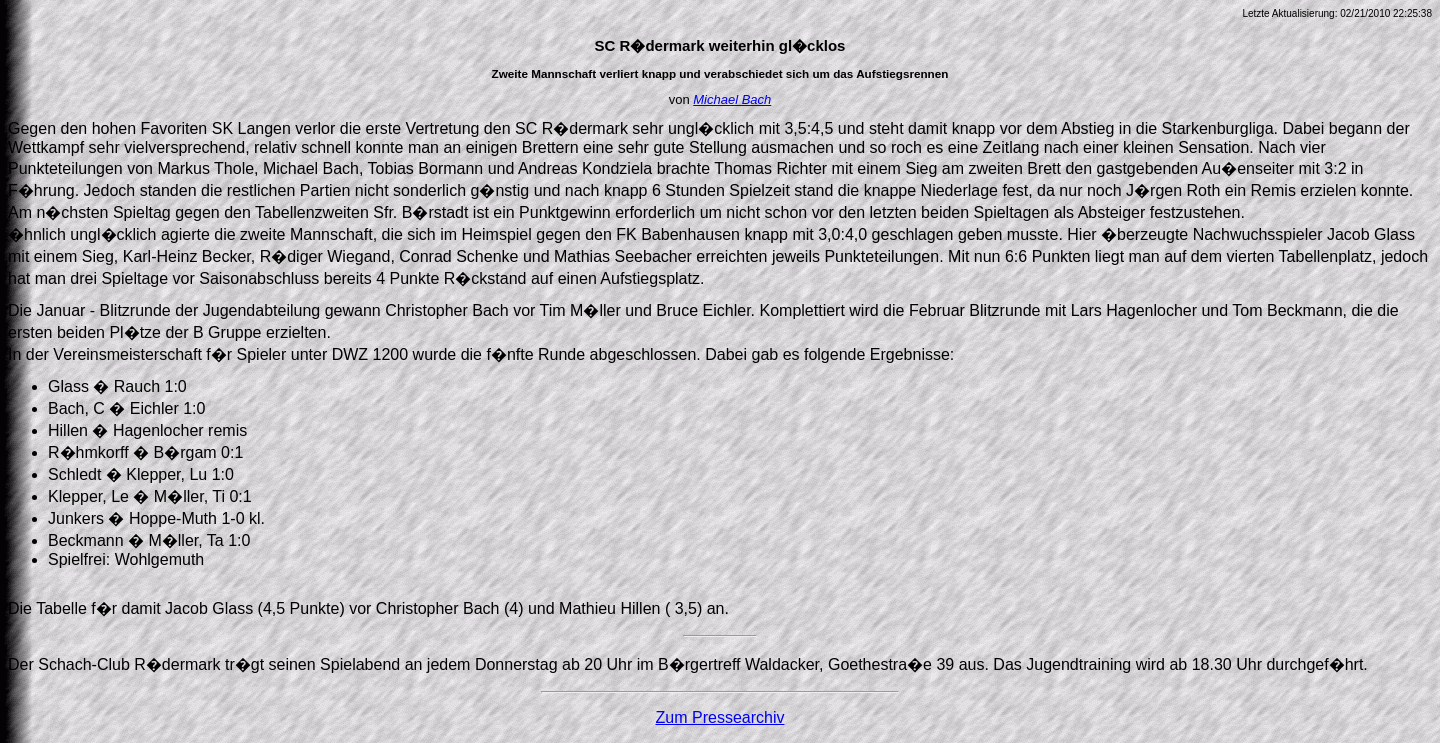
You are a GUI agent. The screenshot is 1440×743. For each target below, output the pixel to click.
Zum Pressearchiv (720, 717)
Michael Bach (732, 99)
